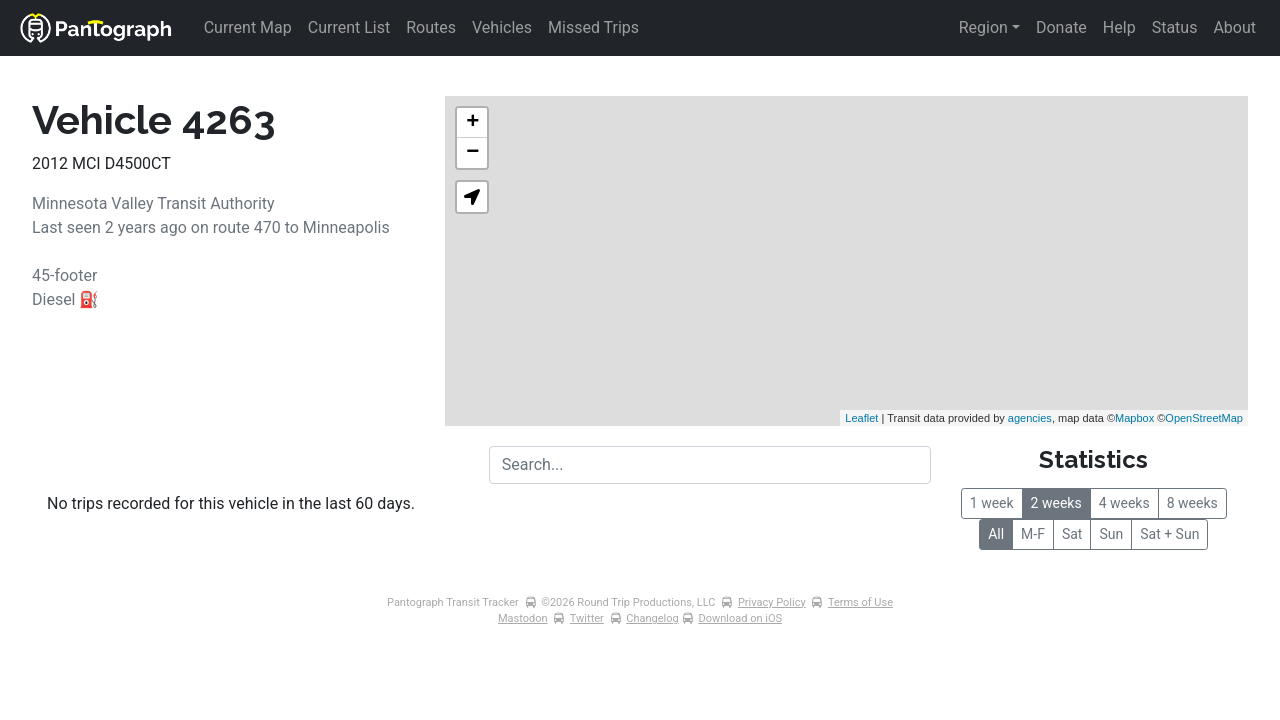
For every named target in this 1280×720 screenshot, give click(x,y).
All (996, 534)
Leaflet (861, 418)
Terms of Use (860, 602)
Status (1175, 27)
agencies (1030, 418)
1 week (992, 503)
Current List (349, 27)
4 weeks (1124, 503)
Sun (1111, 534)
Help (1119, 27)
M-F (1033, 534)
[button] (472, 197)
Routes (431, 27)
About (1234, 27)
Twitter (587, 618)
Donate (1061, 27)
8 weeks (1192, 503)
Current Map (248, 27)
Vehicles (502, 27)
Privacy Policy (772, 602)
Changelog (652, 618)
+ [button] (472, 123)
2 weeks (1056, 503)
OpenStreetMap (1204, 418)
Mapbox (1134, 418)
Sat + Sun (1169, 534)
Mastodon (523, 618)
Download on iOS (740, 618)
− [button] (472, 153)
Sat (1072, 534)
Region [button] (983, 27)
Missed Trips (593, 27)
